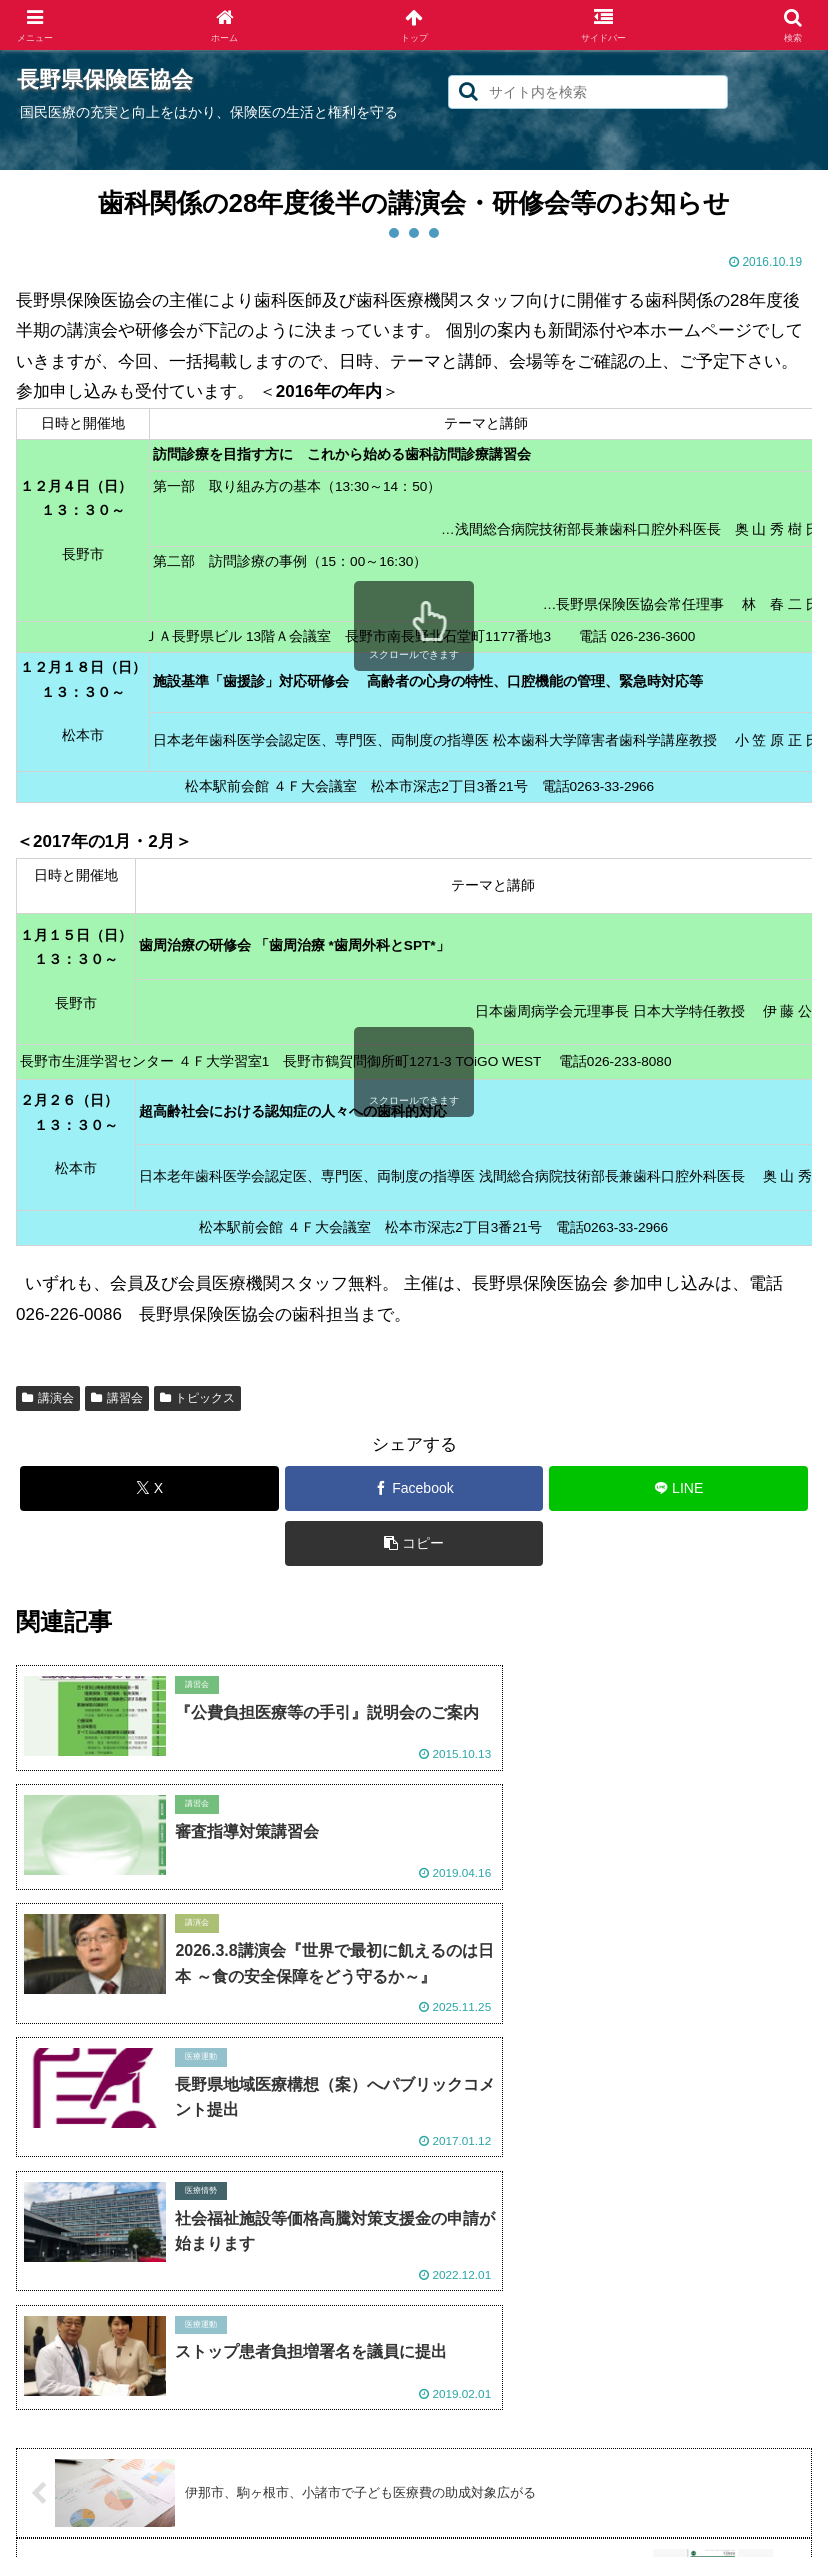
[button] (468, 91)
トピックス (198, 1398)
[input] (588, 92)
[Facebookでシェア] (414, 1488)
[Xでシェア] (149, 1488)
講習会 (117, 1398)
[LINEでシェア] (678, 1488)
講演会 (48, 1398)
